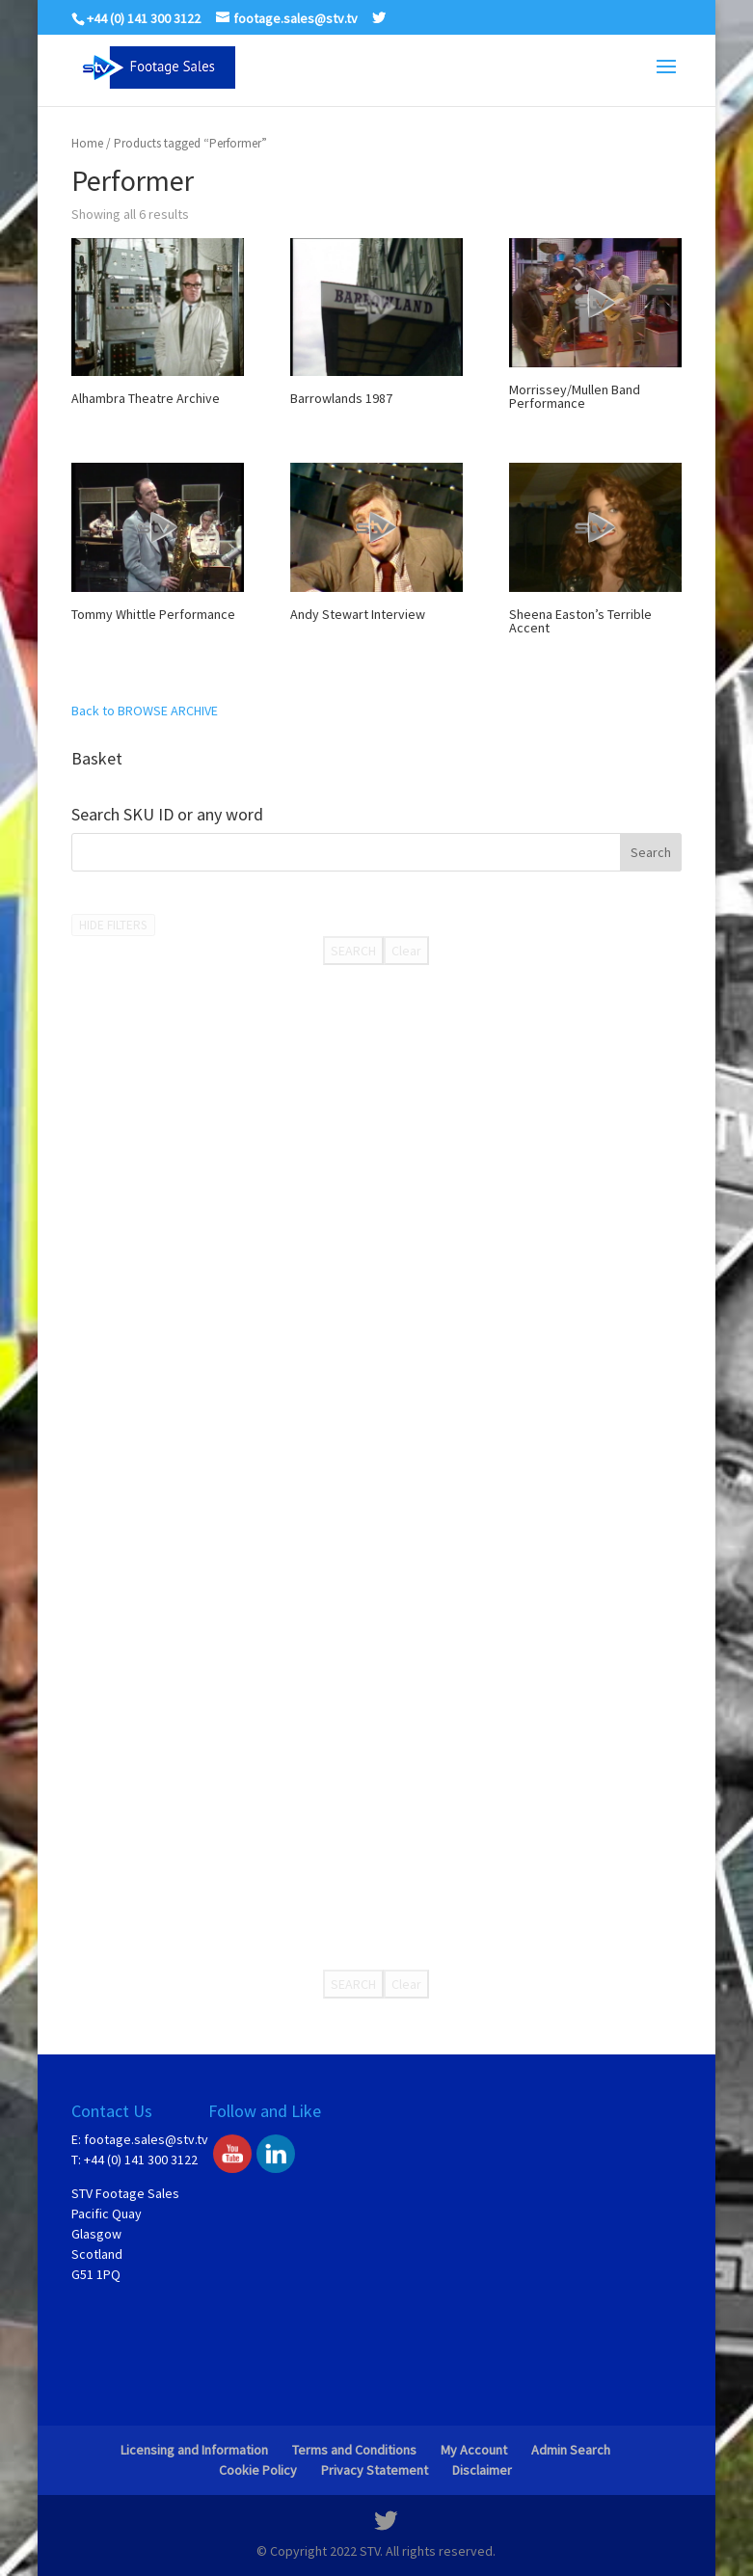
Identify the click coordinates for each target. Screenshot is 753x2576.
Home (87, 143)
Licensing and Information (194, 2449)
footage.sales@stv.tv (146, 2139)
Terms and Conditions (354, 2449)
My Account (474, 2449)
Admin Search (570, 2449)
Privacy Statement (374, 2470)
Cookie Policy (258, 2470)
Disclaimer (482, 2470)
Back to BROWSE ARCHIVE (144, 710)
